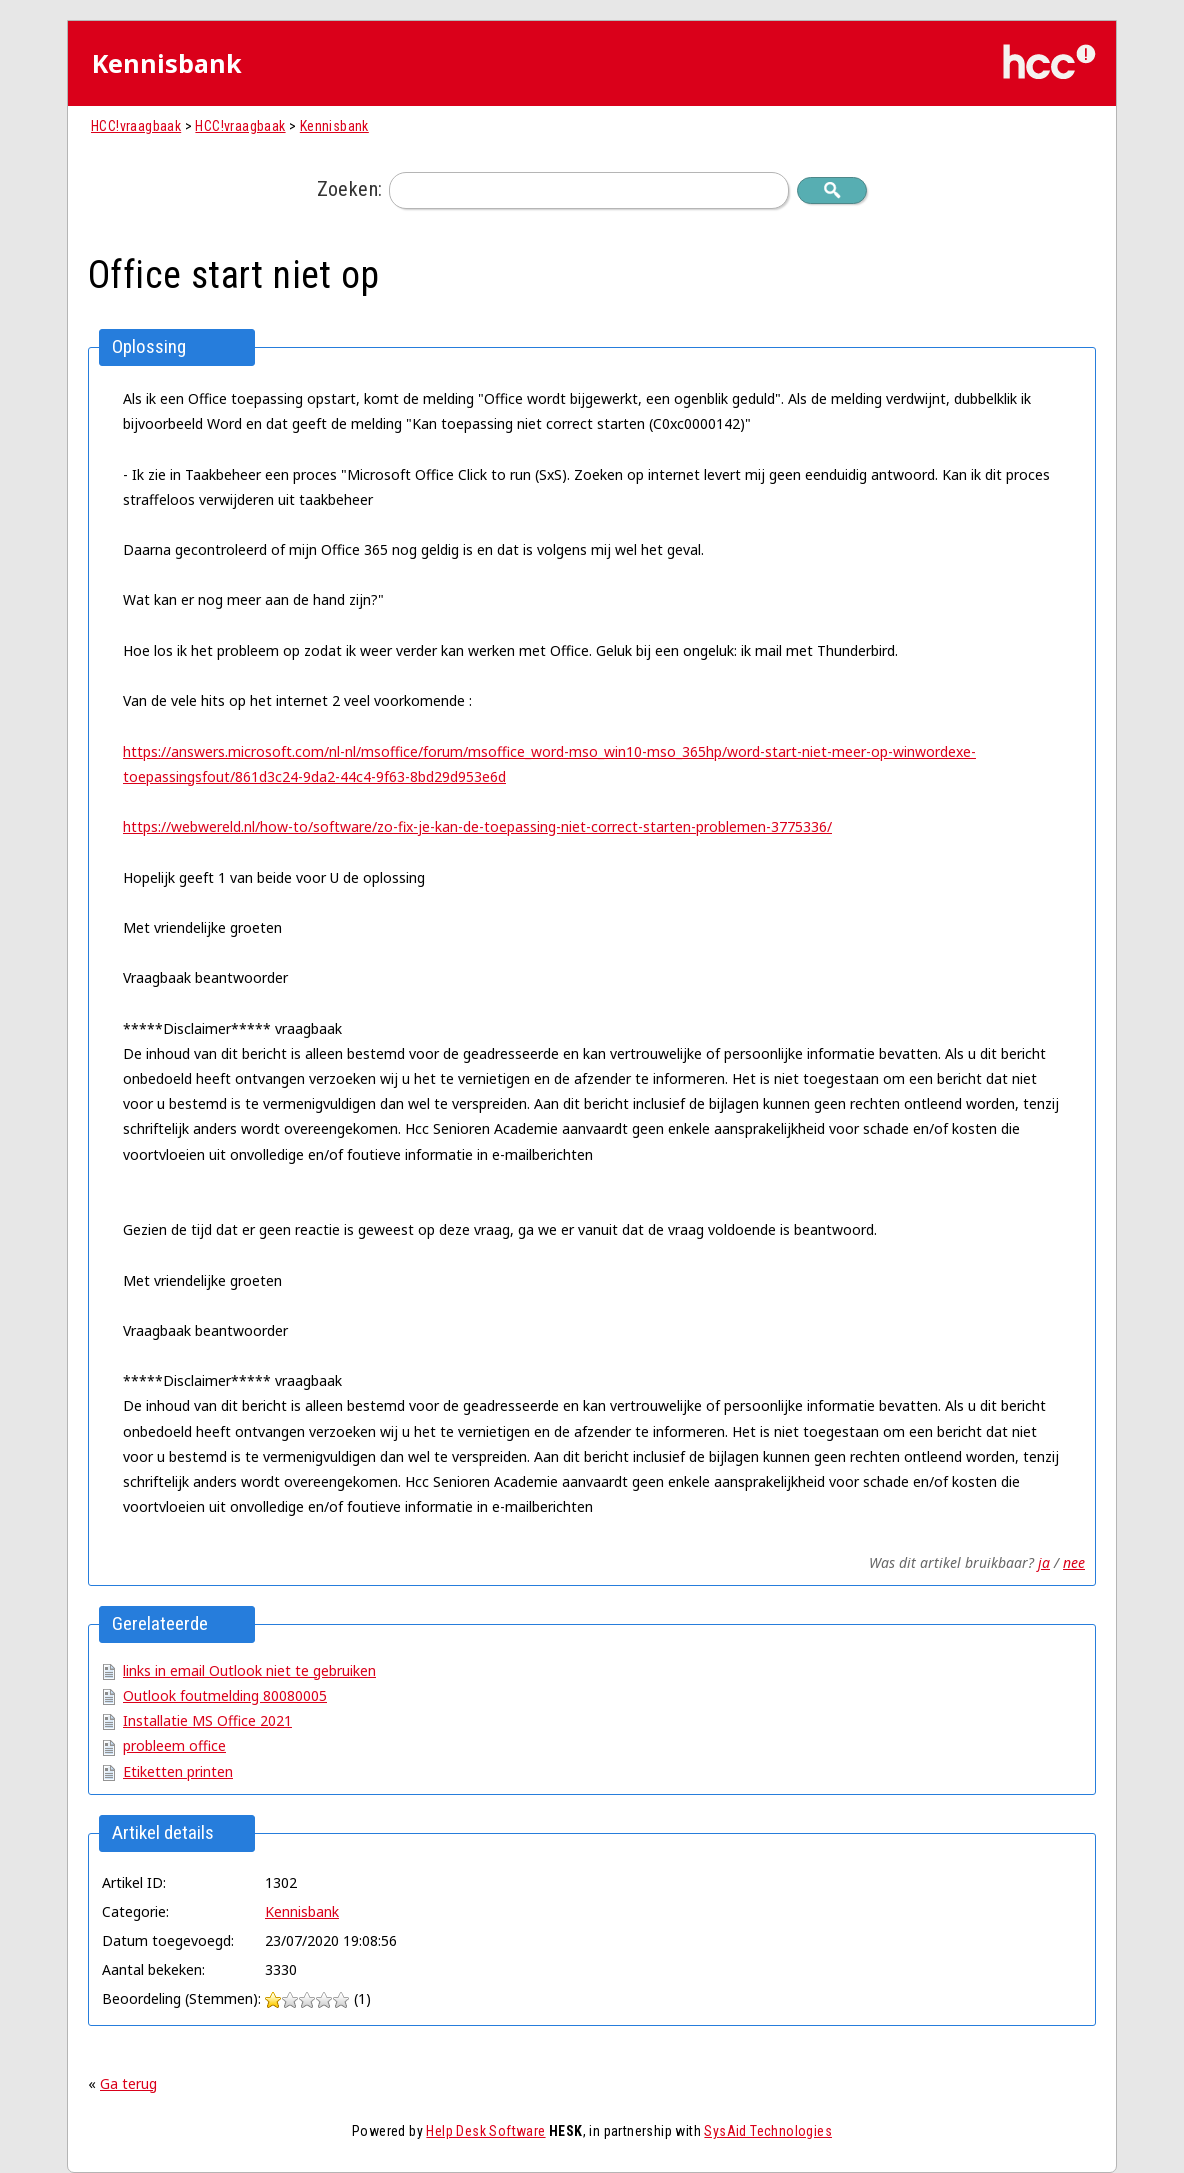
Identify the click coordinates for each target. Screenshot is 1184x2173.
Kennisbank (334, 126)
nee (1074, 1562)
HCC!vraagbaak (136, 126)
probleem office (174, 1745)
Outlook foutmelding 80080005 (225, 1695)
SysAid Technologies (768, 2131)
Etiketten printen (178, 1771)
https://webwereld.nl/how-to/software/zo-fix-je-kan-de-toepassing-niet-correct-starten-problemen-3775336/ (477, 826)
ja (1044, 1562)
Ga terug (128, 2083)
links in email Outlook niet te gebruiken (249, 1670)
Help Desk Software (485, 2131)
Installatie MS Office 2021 (207, 1720)
